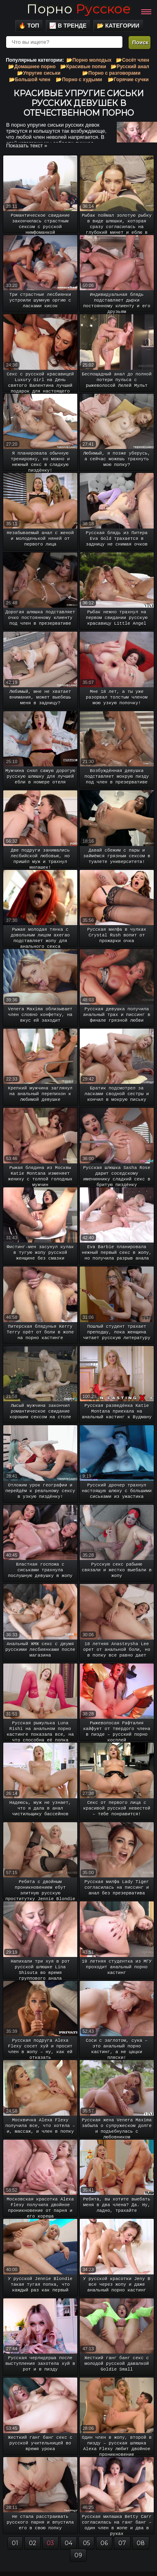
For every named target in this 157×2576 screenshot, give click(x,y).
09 (78, 2555)
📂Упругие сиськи (39, 73)
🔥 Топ (29, 25)
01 (15, 2543)
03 (50, 2543)
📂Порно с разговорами (111, 73)
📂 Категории (118, 25)
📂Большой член (29, 79)
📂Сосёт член (132, 60)
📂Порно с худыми (79, 79)
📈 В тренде (68, 25)
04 (68, 2543)
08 (141, 2543)
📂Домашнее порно (32, 66)
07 (122, 2543)
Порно (78, 9)
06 (104, 2543)
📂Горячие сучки (128, 79)
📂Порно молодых (88, 60)
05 (86, 2543)
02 (32, 2543)
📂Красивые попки (83, 66)
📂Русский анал (130, 66)
